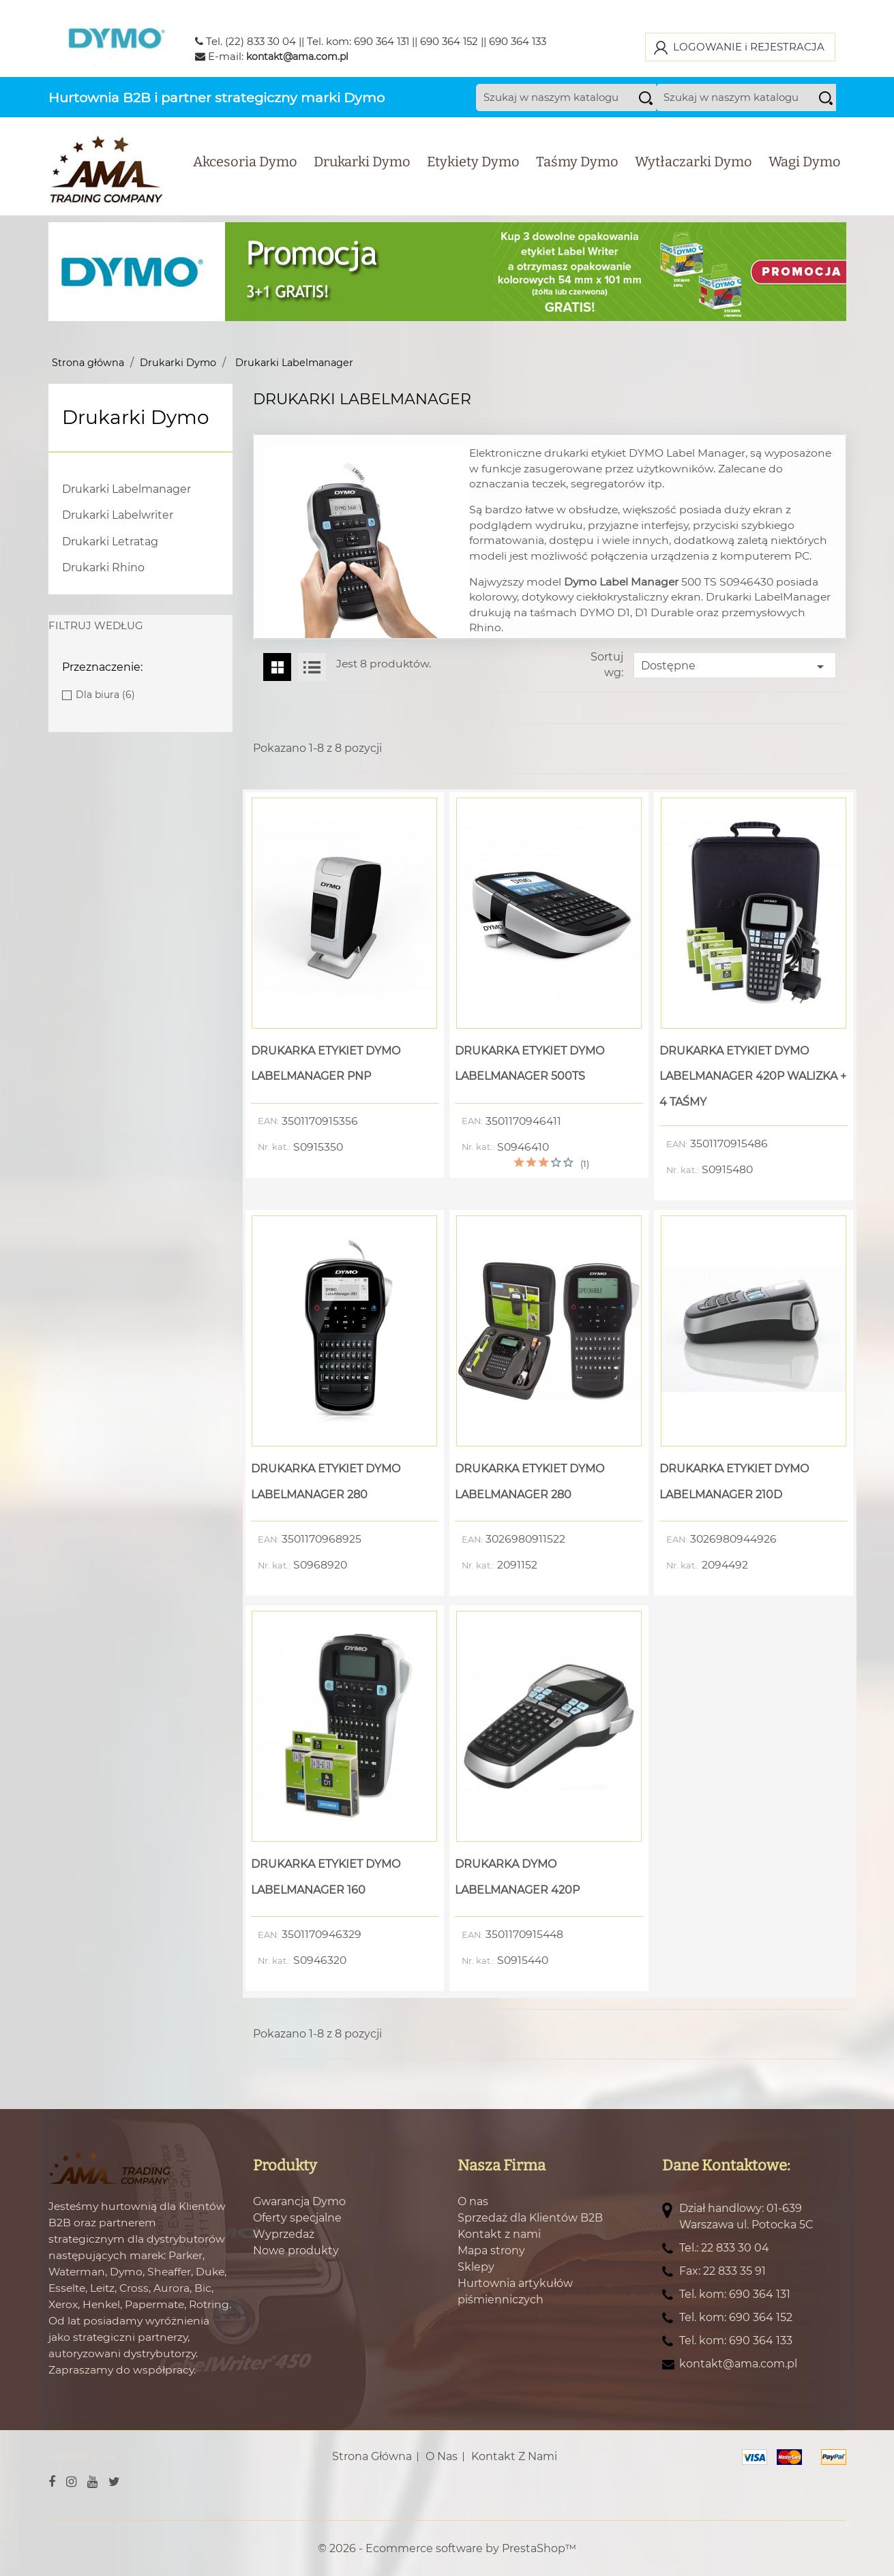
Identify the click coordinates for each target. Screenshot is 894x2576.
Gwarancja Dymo (299, 2200)
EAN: (268, 1121)
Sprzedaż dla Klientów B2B (530, 2217)
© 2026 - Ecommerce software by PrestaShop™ (447, 2547)
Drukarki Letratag (110, 540)
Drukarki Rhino (103, 566)
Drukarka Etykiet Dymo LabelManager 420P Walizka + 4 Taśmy (752, 1076)
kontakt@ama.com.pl (297, 56)
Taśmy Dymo (577, 174)
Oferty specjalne (297, 2217)
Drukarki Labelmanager (126, 488)
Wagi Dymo (805, 174)
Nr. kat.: (274, 1147)
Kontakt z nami (499, 2233)
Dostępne (734, 666)
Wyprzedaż (283, 2233)
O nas (473, 2200)
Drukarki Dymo (362, 174)
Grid (277, 667)
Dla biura (105, 694)
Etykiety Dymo (473, 174)
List (312, 667)
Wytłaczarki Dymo (693, 174)
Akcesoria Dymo (245, 174)
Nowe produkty (296, 2249)
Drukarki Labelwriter (117, 515)
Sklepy (476, 2266)
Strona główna (372, 2455)
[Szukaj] (578, 109)
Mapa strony (491, 2249)
